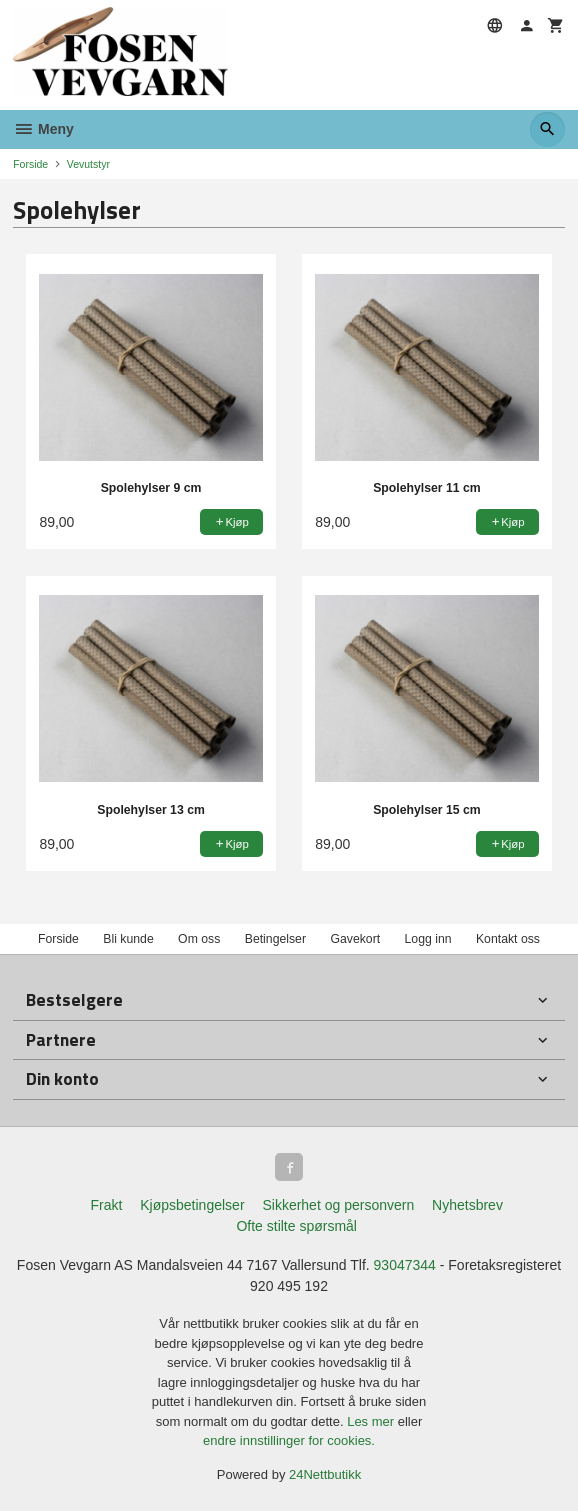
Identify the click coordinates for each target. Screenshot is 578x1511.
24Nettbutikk (325, 1474)
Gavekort (355, 939)
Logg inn (428, 939)
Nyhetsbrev (467, 1205)
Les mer (372, 1421)
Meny (43, 129)
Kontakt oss (508, 939)
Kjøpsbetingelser (192, 1205)
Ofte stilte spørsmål (296, 1226)
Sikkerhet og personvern (338, 1205)
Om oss (199, 939)
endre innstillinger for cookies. (289, 1440)
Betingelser (275, 939)
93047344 (405, 1265)
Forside (30, 164)
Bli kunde (128, 939)
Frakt (106, 1205)
